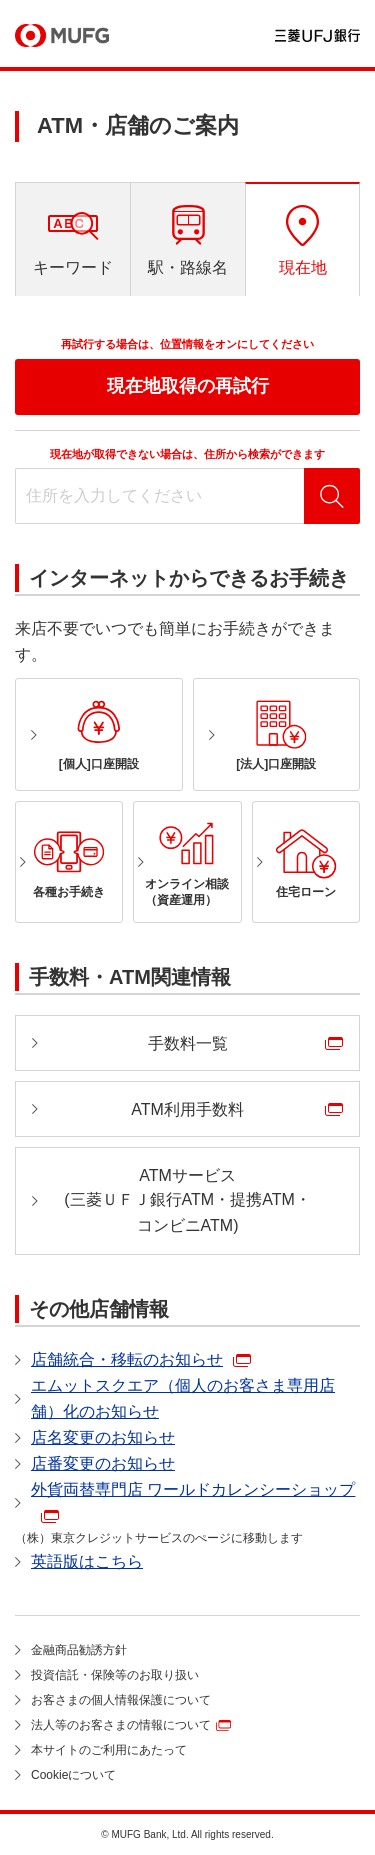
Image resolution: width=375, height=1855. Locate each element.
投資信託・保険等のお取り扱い (115, 1675)
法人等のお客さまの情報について (121, 1725)
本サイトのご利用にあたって (109, 1750)
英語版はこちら (87, 1561)
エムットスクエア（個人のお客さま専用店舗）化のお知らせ (183, 1398)
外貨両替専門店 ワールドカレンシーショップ (193, 1489)
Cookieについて (73, 1775)
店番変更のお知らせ (103, 1463)
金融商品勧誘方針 (79, 1650)
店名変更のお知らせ (103, 1437)
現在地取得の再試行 (188, 386)
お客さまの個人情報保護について (121, 1700)
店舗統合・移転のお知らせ (127, 1359)
